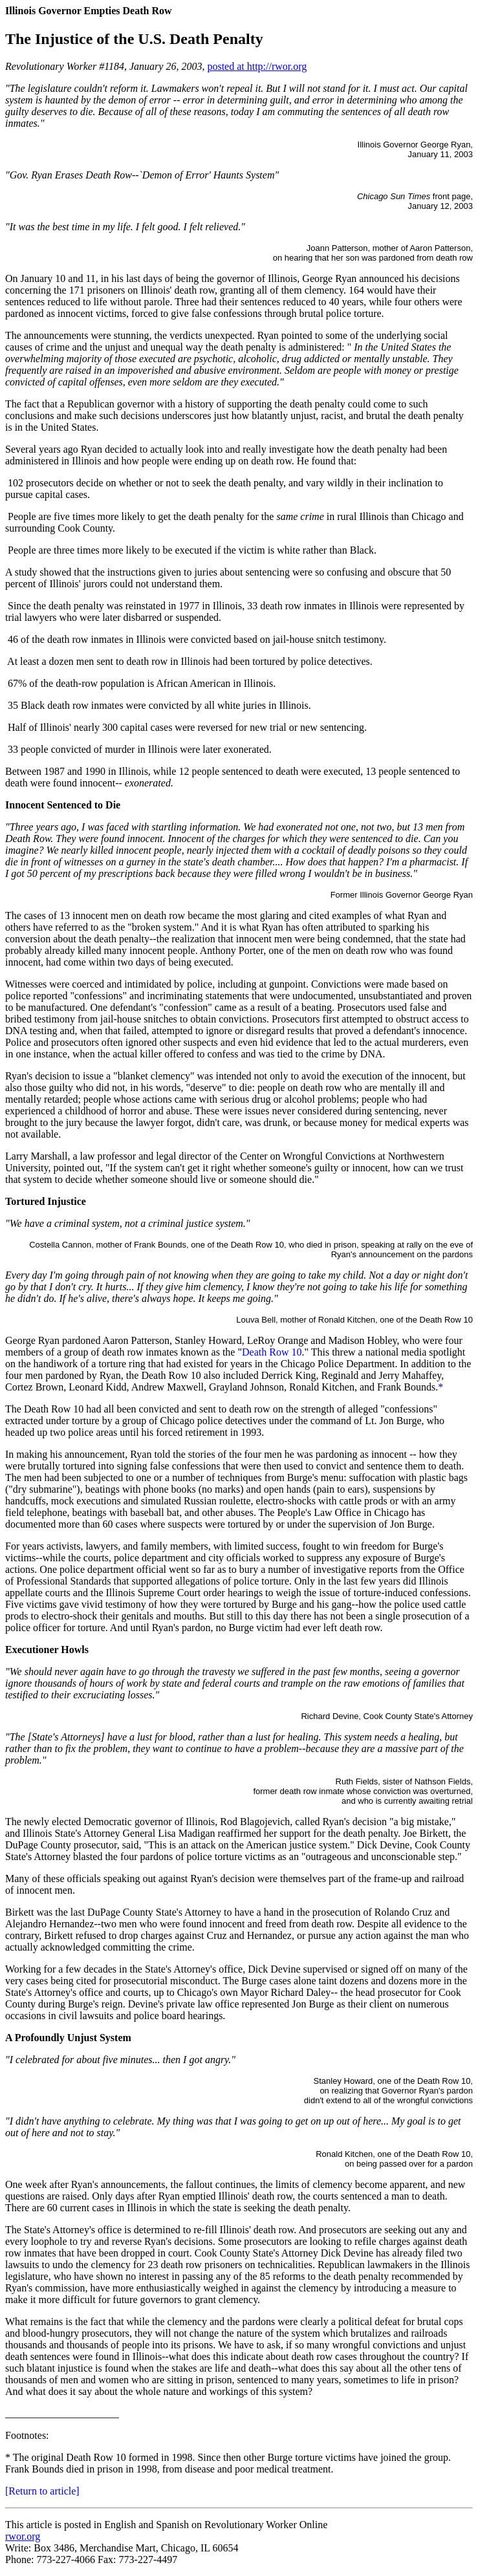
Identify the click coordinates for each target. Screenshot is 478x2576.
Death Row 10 (271, 1352)
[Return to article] (42, 2490)
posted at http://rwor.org (257, 66)
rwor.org (22, 2536)
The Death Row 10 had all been (70, 1408)
